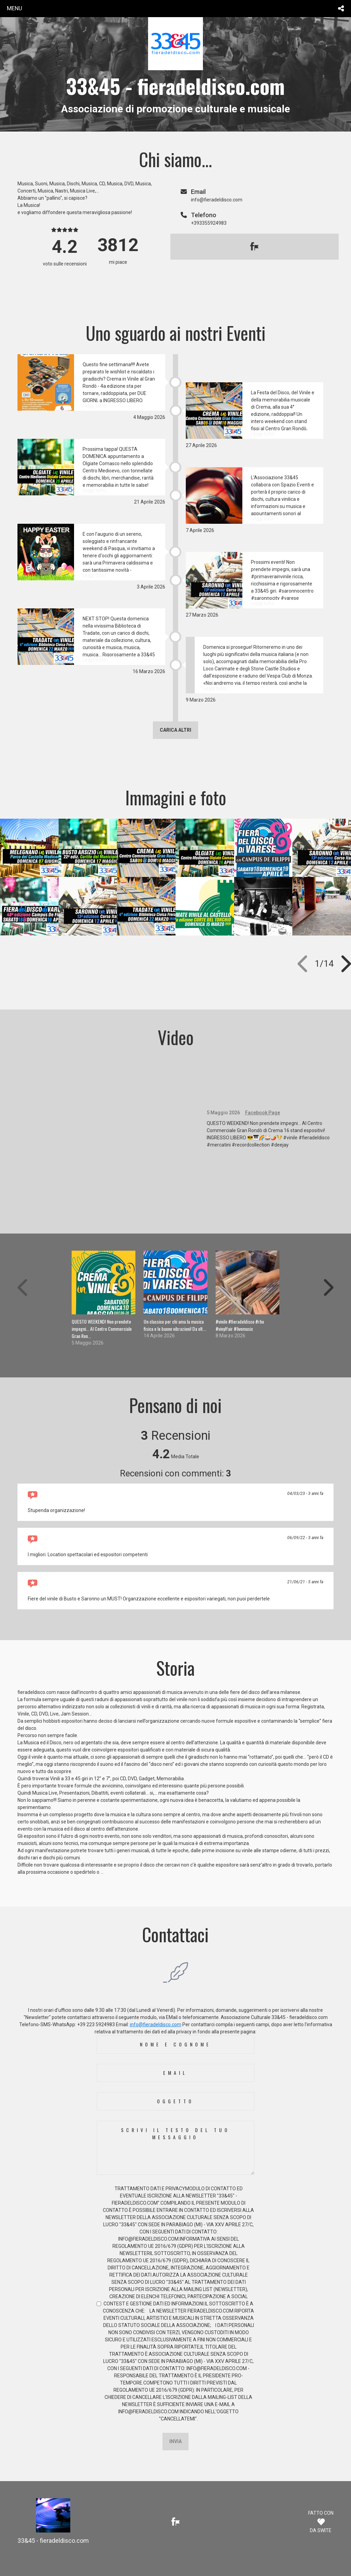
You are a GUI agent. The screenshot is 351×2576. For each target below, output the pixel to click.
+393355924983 (209, 223)
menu (14, 8)
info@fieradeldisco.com (155, 2024)
